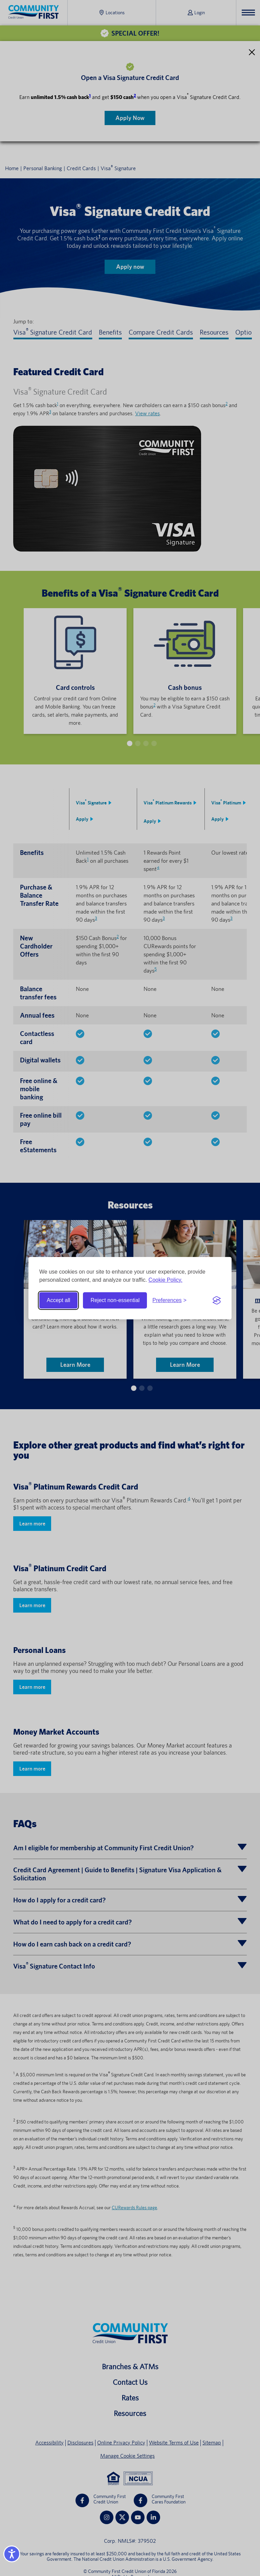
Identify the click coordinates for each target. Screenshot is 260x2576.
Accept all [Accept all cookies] (58, 1300)
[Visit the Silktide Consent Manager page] (217, 1300)
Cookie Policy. (165, 1280)
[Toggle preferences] (169, 1300)
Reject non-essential (114, 1300)
